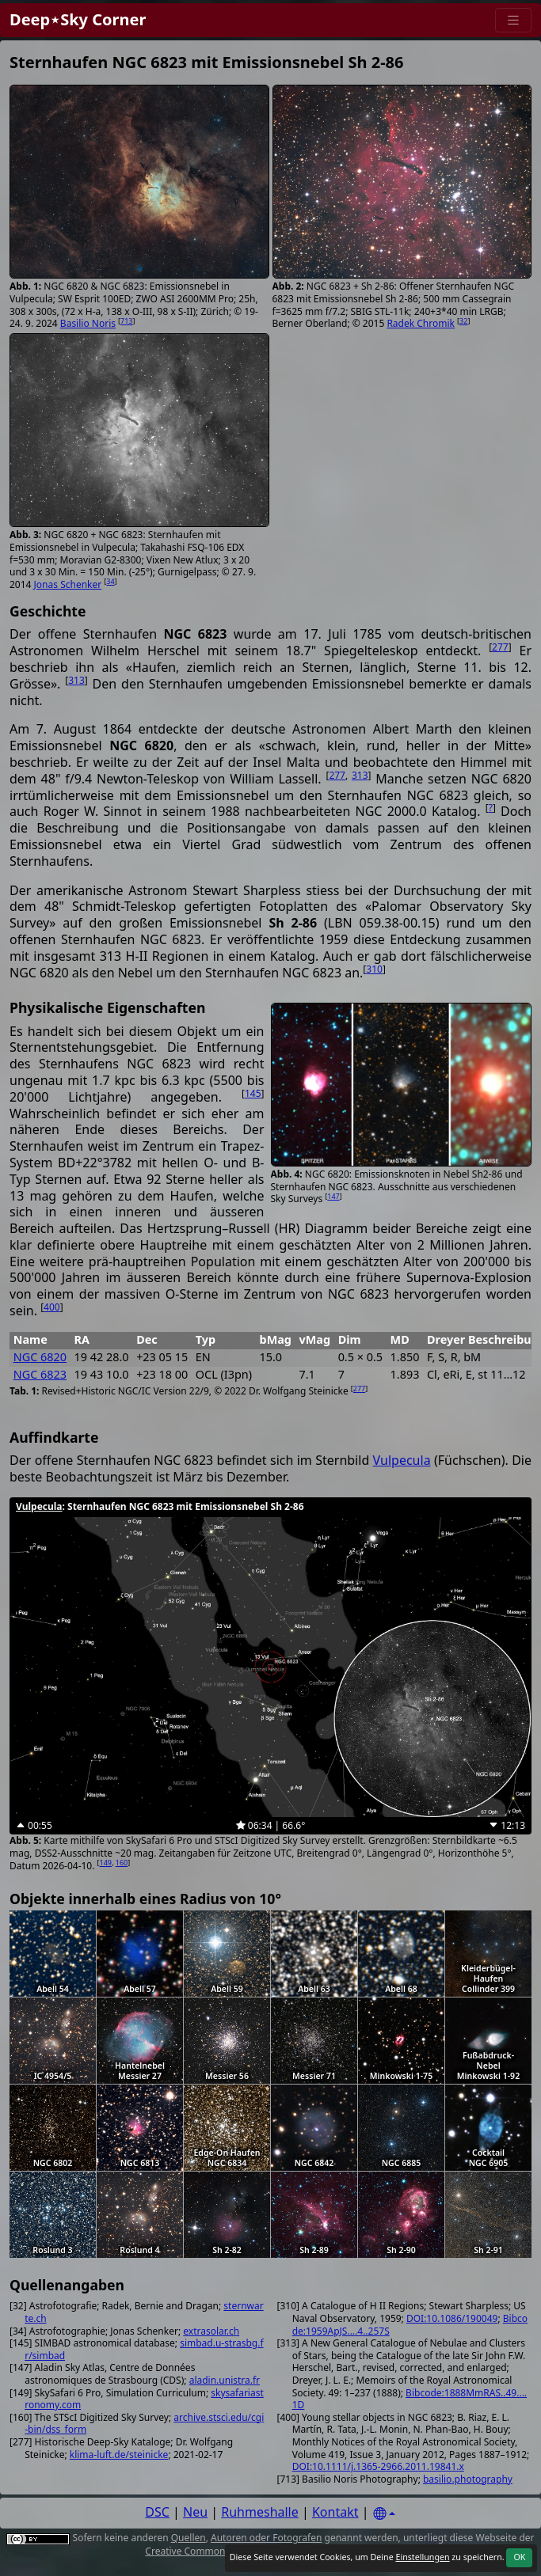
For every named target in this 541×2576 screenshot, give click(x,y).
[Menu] (513, 20)
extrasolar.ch (211, 2331)
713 (126, 321)
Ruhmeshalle (260, 2512)
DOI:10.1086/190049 (451, 2318)
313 (76, 680)
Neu (195, 2512)
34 (110, 581)
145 (253, 1093)
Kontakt (335, 2512)
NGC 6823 (40, 1374)
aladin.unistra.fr (224, 2380)
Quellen (188, 2537)
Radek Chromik (421, 323)
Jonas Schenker (68, 584)
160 (122, 1862)
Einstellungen (422, 2557)
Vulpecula (402, 1460)
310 (374, 969)
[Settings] (384, 2514)
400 (52, 1307)
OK (519, 2557)
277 (500, 647)
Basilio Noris (88, 323)
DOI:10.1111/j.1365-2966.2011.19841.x (378, 2466)
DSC (157, 2512)
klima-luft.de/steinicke (119, 2454)
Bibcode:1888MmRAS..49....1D (409, 2399)
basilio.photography (467, 2479)
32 (463, 321)
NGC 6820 (40, 1356)
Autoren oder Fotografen (266, 2537)
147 (333, 1196)
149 (106, 1862)
